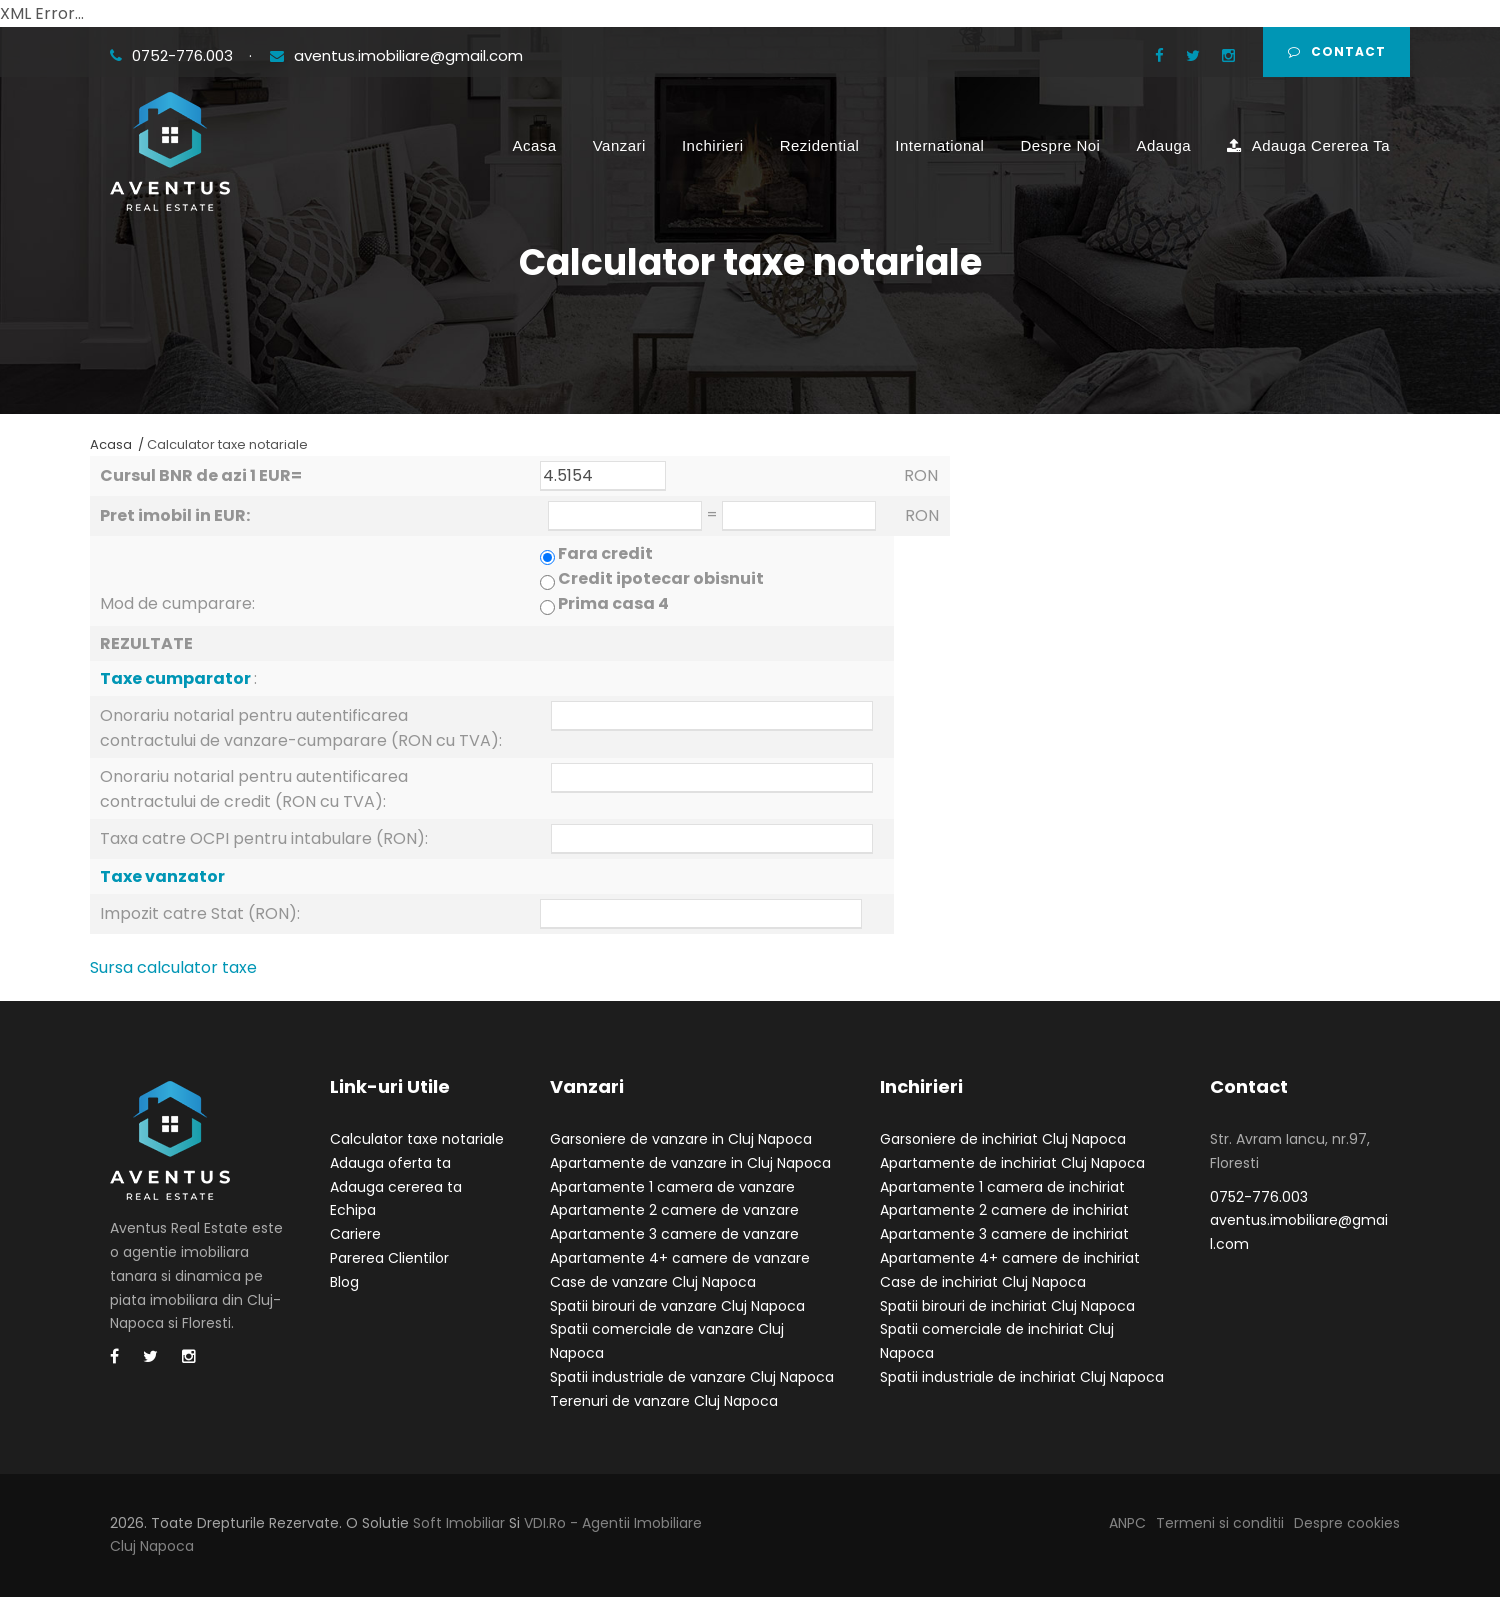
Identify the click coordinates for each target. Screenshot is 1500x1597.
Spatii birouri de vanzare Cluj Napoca (677, 1306)
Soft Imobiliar (459, 1523)
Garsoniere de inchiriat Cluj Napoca (1003, 1139)
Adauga (1163, 145)
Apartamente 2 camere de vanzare (674, 1210)
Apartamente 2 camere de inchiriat (1004, 1210)
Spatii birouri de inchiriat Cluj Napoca (1007, 1306)
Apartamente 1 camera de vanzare (672, 1187)
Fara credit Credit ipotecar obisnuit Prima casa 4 (652, 578)
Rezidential (820, 145)
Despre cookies (1347, 1523)
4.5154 (603, 476)
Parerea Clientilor (389, 1258)
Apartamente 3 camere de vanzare (674, 1234)
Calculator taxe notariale (417, 1139)
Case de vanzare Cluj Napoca (653, 1282)
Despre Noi (1060, 145)
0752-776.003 (173, 55)
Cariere (355, 1234)
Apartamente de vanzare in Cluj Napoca (690, 1163)
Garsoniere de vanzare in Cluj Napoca (681, 1139)
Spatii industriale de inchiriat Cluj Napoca (1022, 1377)
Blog (344, 1282)
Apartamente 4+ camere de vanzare (680, 1258)
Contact (1337, 51)
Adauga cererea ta (396, 1187)
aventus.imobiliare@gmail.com (396, 55)
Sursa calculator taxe (173, 967)
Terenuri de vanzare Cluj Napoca (664, 1401)
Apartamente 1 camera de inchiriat (1002, 1187)
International (939, 145)
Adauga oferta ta (390, 1163)
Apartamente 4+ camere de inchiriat (1010, 1258)
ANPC (1127, 1523)
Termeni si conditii (1220, 1523)
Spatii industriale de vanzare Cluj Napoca (692, 1377)
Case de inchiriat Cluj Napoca (983, 1282)
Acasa (535, 145)
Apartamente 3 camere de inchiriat (1004, 1234)
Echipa (353, 1210)
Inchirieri (713, 145)
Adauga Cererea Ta (1308, 145)
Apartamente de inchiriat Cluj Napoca (1012, 1163)
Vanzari (619, 145)
